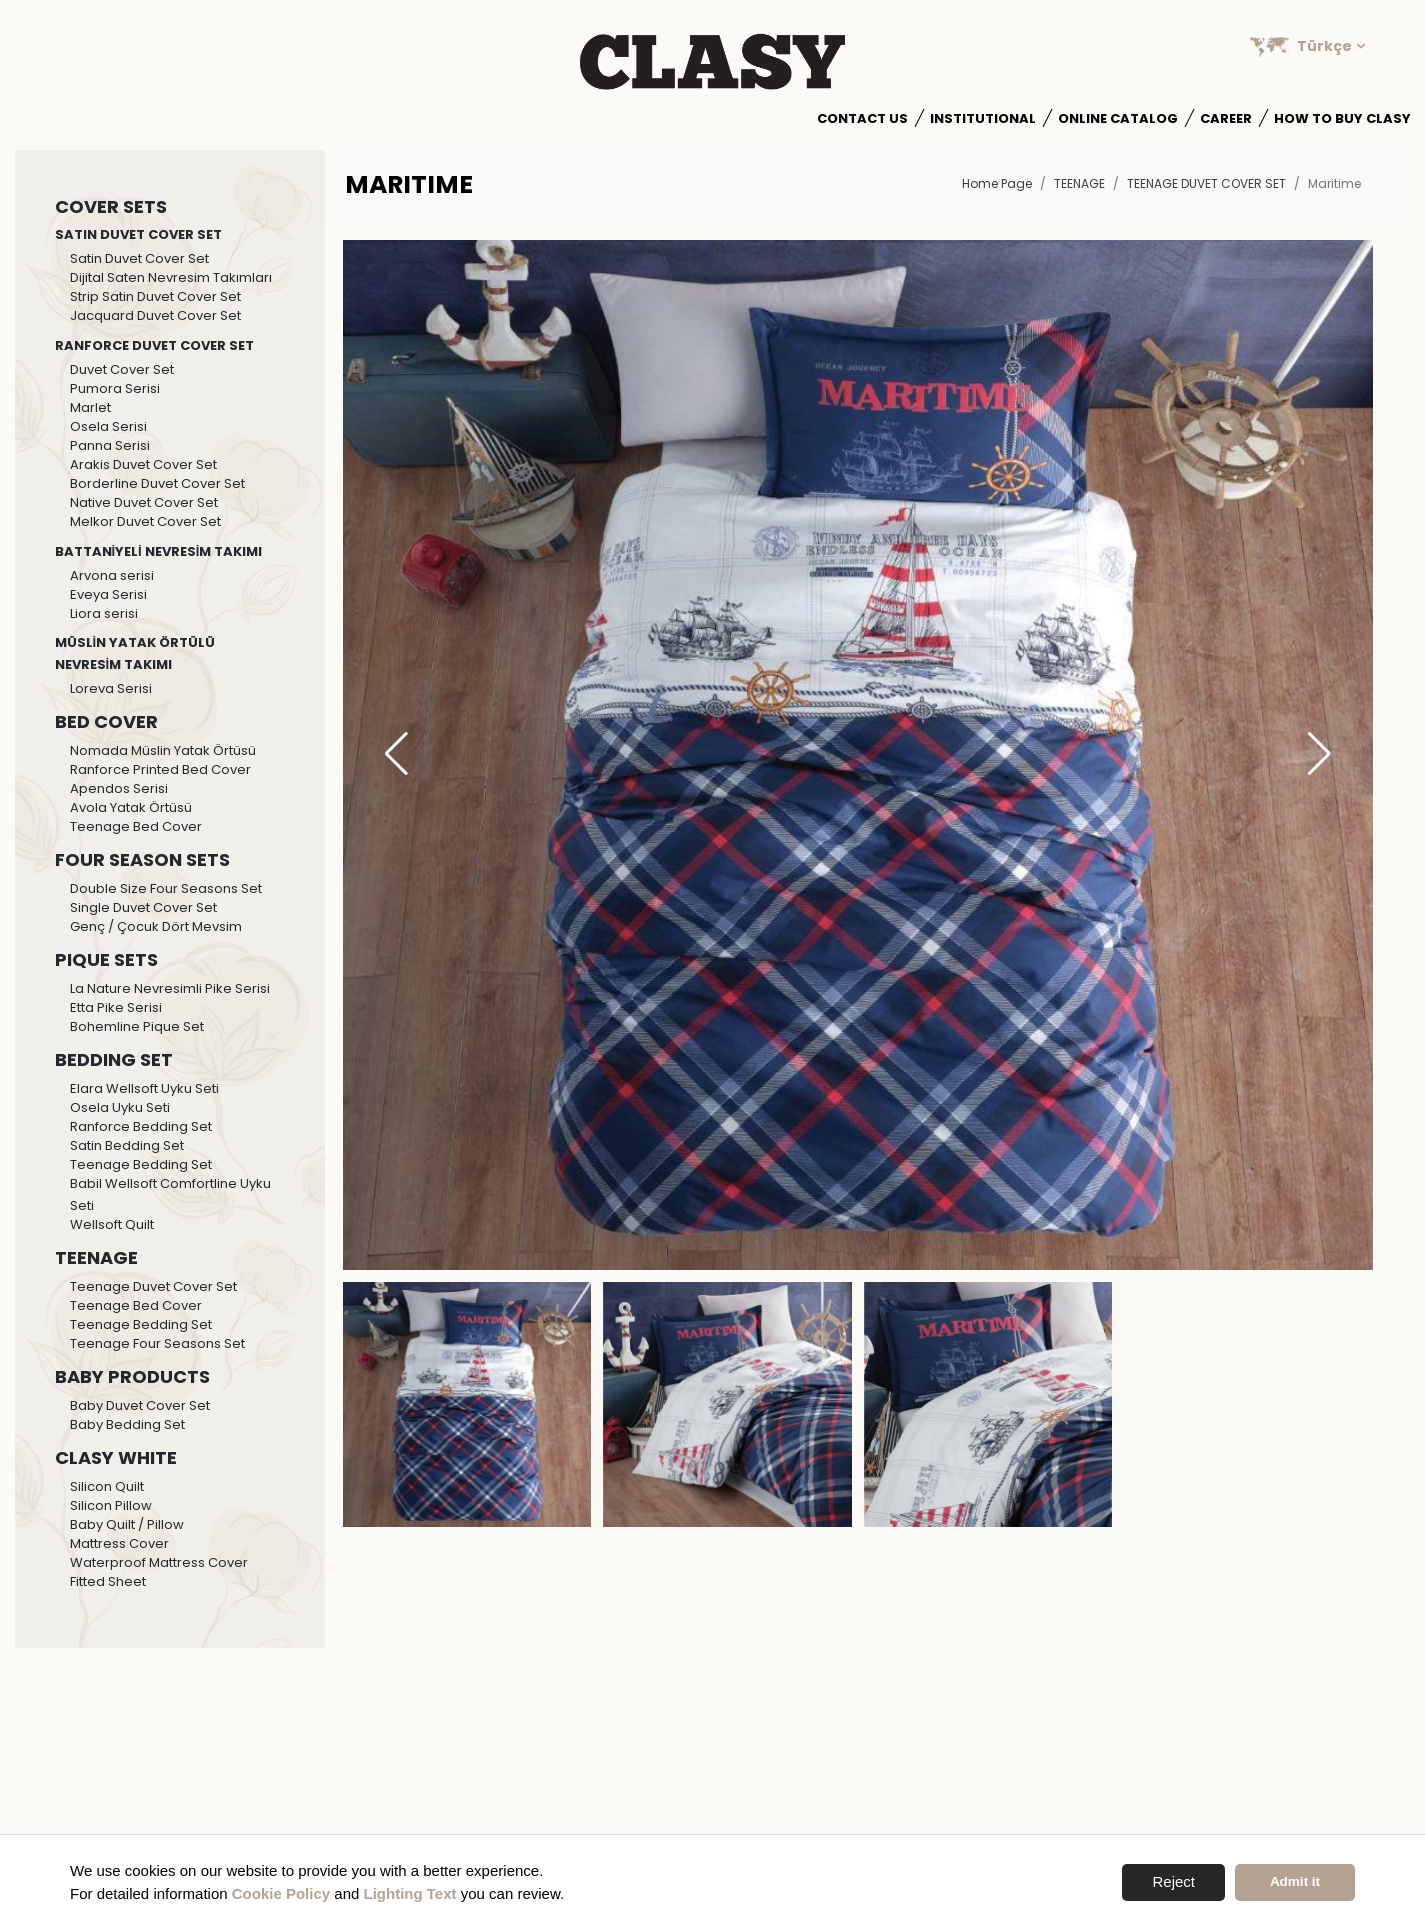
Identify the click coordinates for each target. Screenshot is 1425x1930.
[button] (1319, 755)
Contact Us (862, 118)
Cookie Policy (281, 1893)
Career (1226, 118)
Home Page (997, 183)
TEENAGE (1079, 183)
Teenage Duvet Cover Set (1206, 183)
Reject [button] (1173, 1881)
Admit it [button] (1295, 1881)
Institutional (983, 118)
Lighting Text (410, 1893)
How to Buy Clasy (1342, 118)
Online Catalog (1118, 118)
